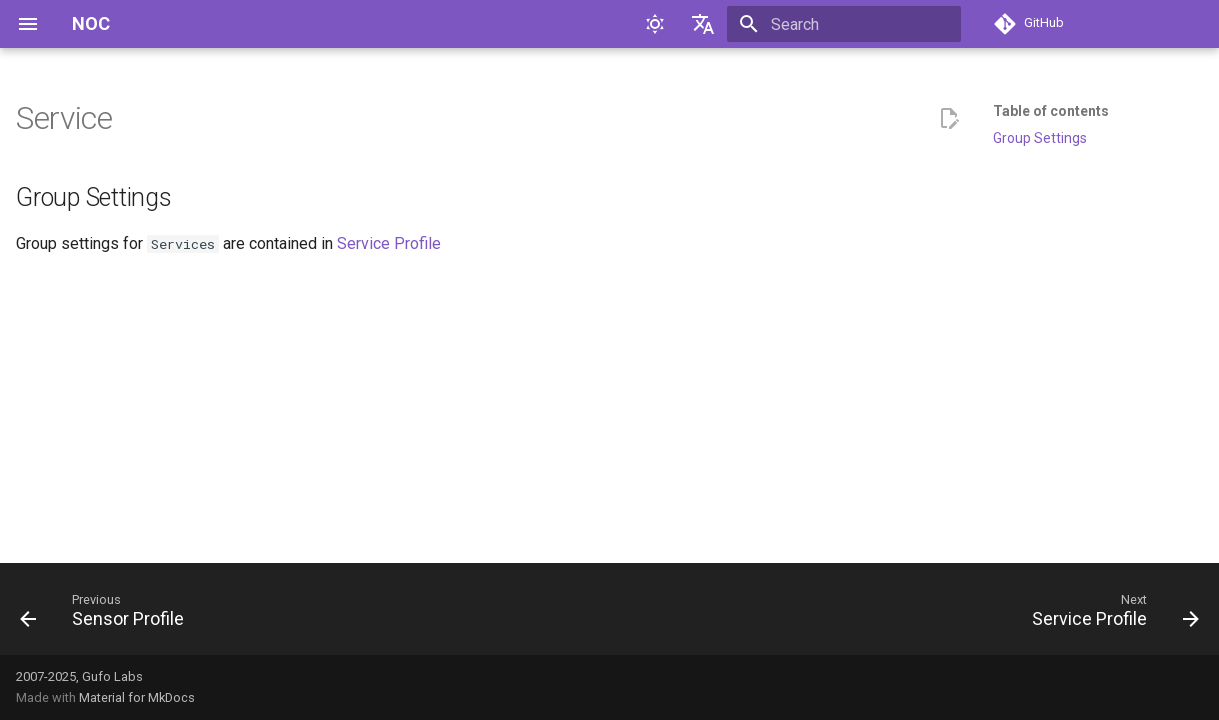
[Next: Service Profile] (1109, 615)
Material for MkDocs (137, 697)
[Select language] (703, 24)
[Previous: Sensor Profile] (108, 615)
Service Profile (389, 243)
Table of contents (1051, 111)
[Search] (844, 24)
